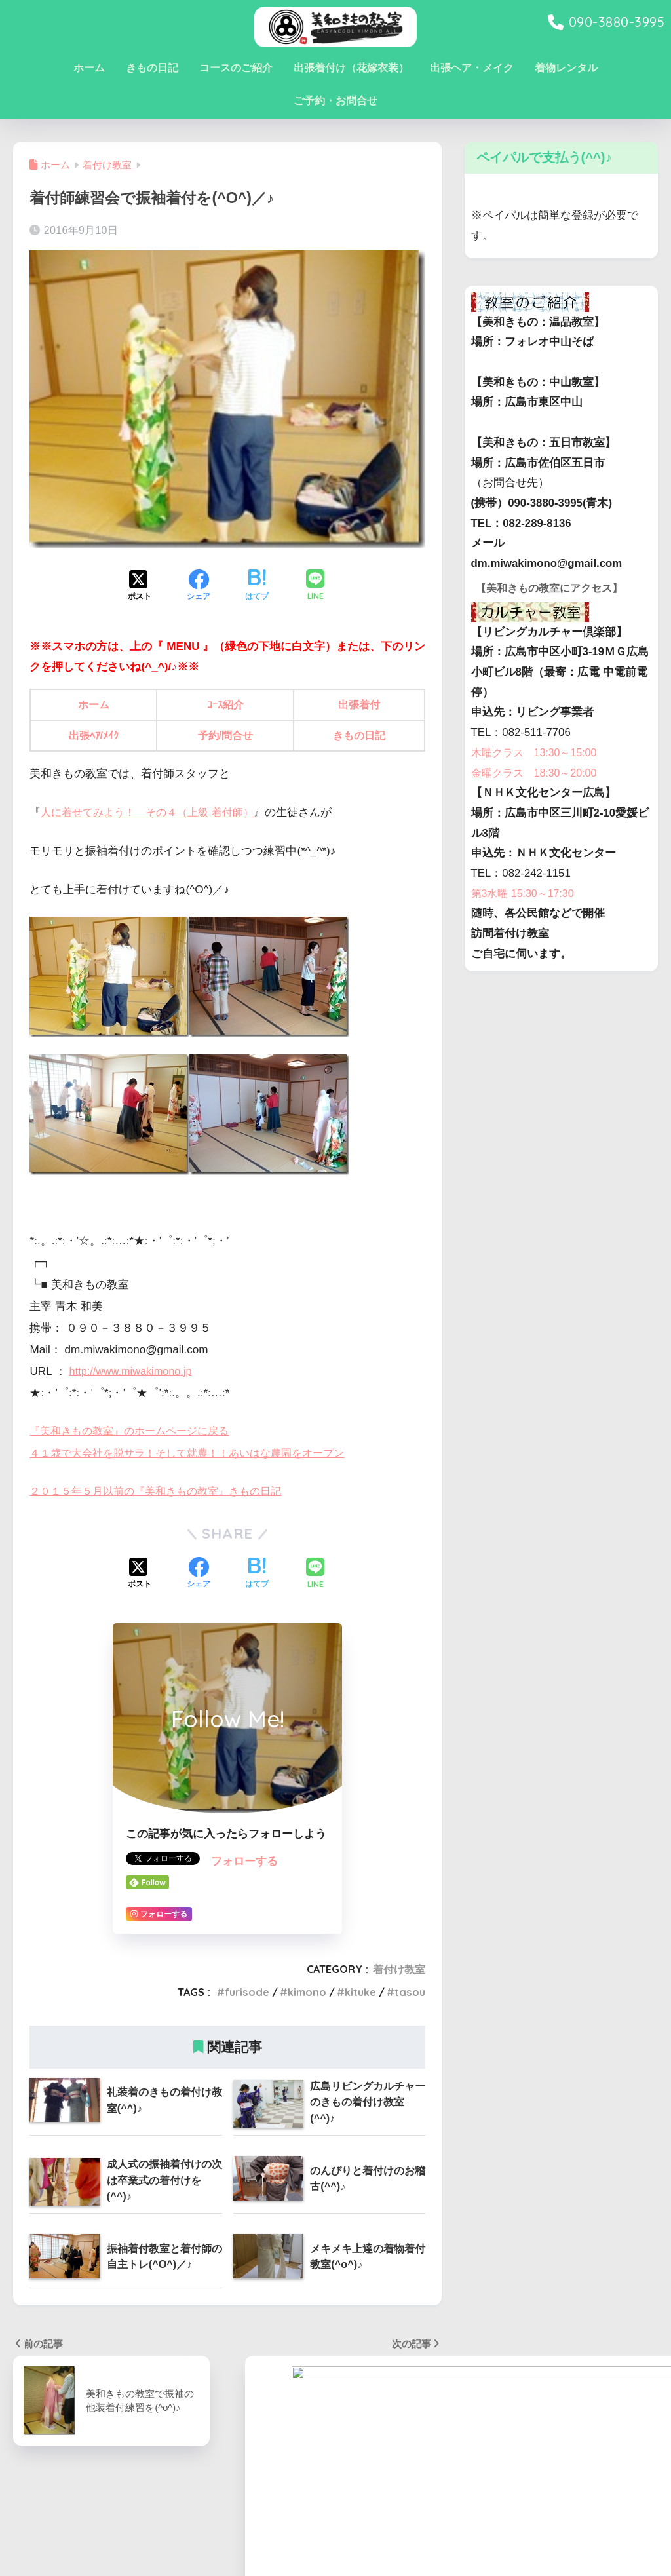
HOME (336, 2520)
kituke (360, 1992)
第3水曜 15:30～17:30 (525, 912)
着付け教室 (399, 1969)
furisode (247, 1992)
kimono (307, 1992)
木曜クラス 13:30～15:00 (537, 771)
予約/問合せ (226, 735)
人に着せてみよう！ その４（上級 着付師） (154, 812)
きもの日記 (152, 67)
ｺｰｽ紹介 (227, 705)
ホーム (89, 67)
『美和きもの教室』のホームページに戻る (135, 1431)
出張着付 (359, 705)
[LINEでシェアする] (315, 586)
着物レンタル (566, 67)
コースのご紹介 (236, 67)
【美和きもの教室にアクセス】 (554, 606)
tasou (409, 1992)
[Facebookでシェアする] (198, 586)
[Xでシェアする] (139, 586)
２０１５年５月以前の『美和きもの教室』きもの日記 (163, 1491)
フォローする (244, 1861)
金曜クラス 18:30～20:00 (537, 791)
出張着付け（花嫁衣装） (351, 67)
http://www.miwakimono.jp (134, 1371)
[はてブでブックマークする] (257, 586)
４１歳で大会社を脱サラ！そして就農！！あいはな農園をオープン (196, 1453)
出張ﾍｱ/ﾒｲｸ (95, 735)
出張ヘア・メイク (472, 67)
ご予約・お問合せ (335, 100)
